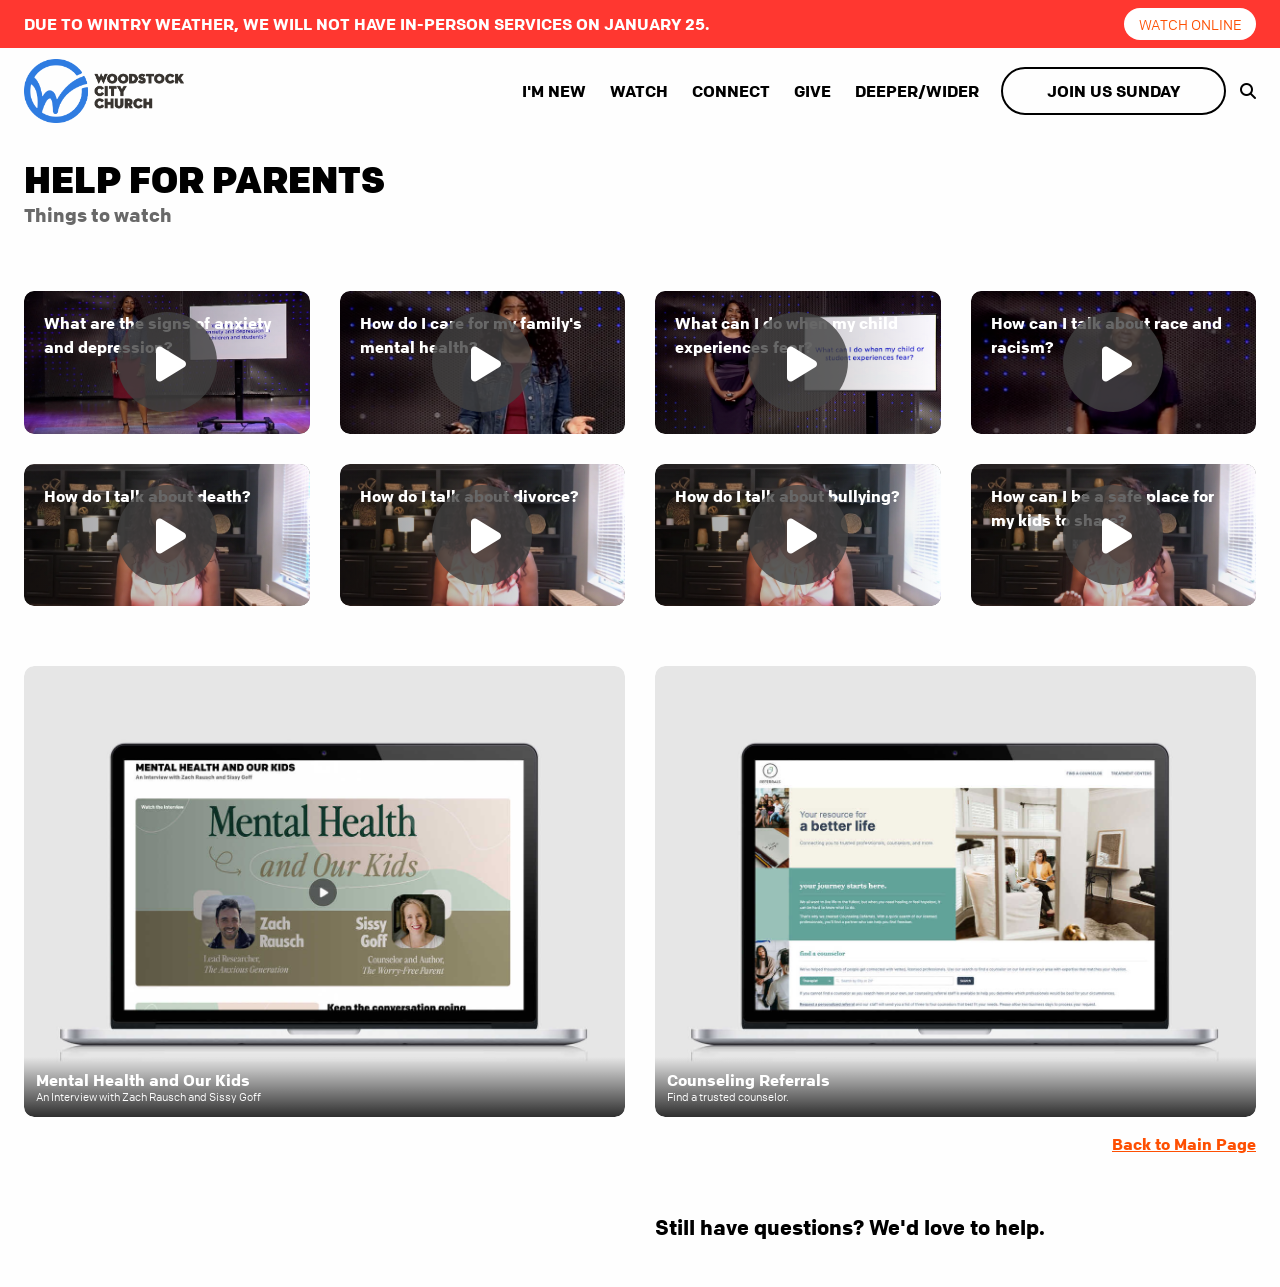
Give (812, 91)
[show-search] (1243, 91)
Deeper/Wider (917, 91)
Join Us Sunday (1113, 91)
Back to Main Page (1184, 1144)
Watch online (1190, 24)
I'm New (554, 91)
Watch (639, 91)
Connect (731, 91)
